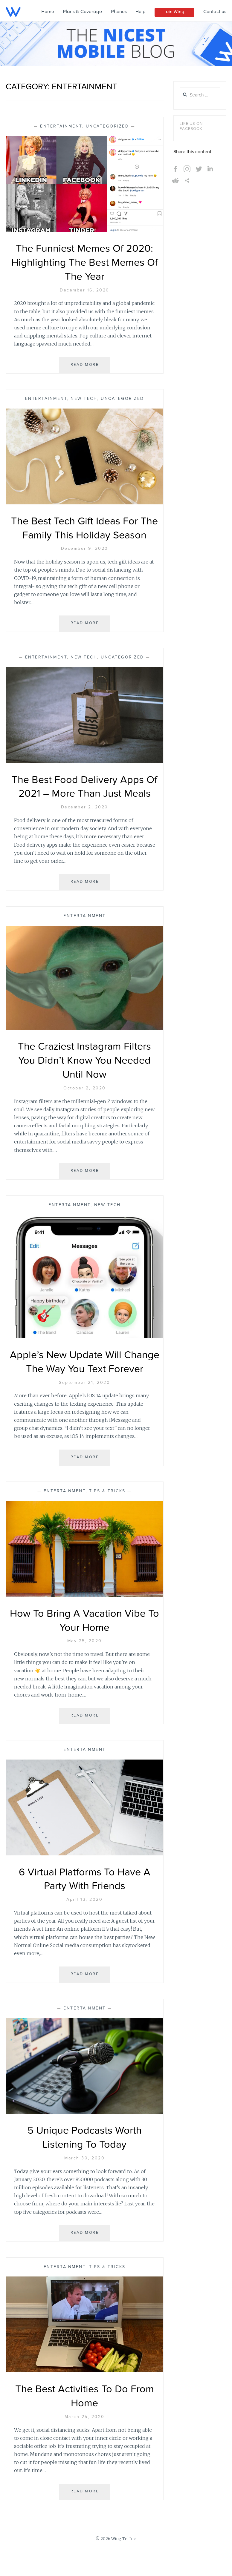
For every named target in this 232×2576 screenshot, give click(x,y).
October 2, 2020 (84, 1102)
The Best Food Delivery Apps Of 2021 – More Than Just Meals (84, 794)
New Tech (84, 399)
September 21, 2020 (84, 1410)
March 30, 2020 (84, 2186)
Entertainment (61, 126)
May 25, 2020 (84, 1669)
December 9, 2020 (84, 548)
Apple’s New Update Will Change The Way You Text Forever (84, 1383)
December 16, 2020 (84, 290)
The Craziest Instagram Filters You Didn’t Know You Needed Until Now (84, 1074)
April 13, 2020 (84, 1928)
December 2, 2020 (84, 821)
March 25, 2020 (85, 2445)
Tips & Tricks (107, 1519)
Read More (87, 367)
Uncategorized (107, 126)
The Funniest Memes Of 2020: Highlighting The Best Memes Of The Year (84, 262)
